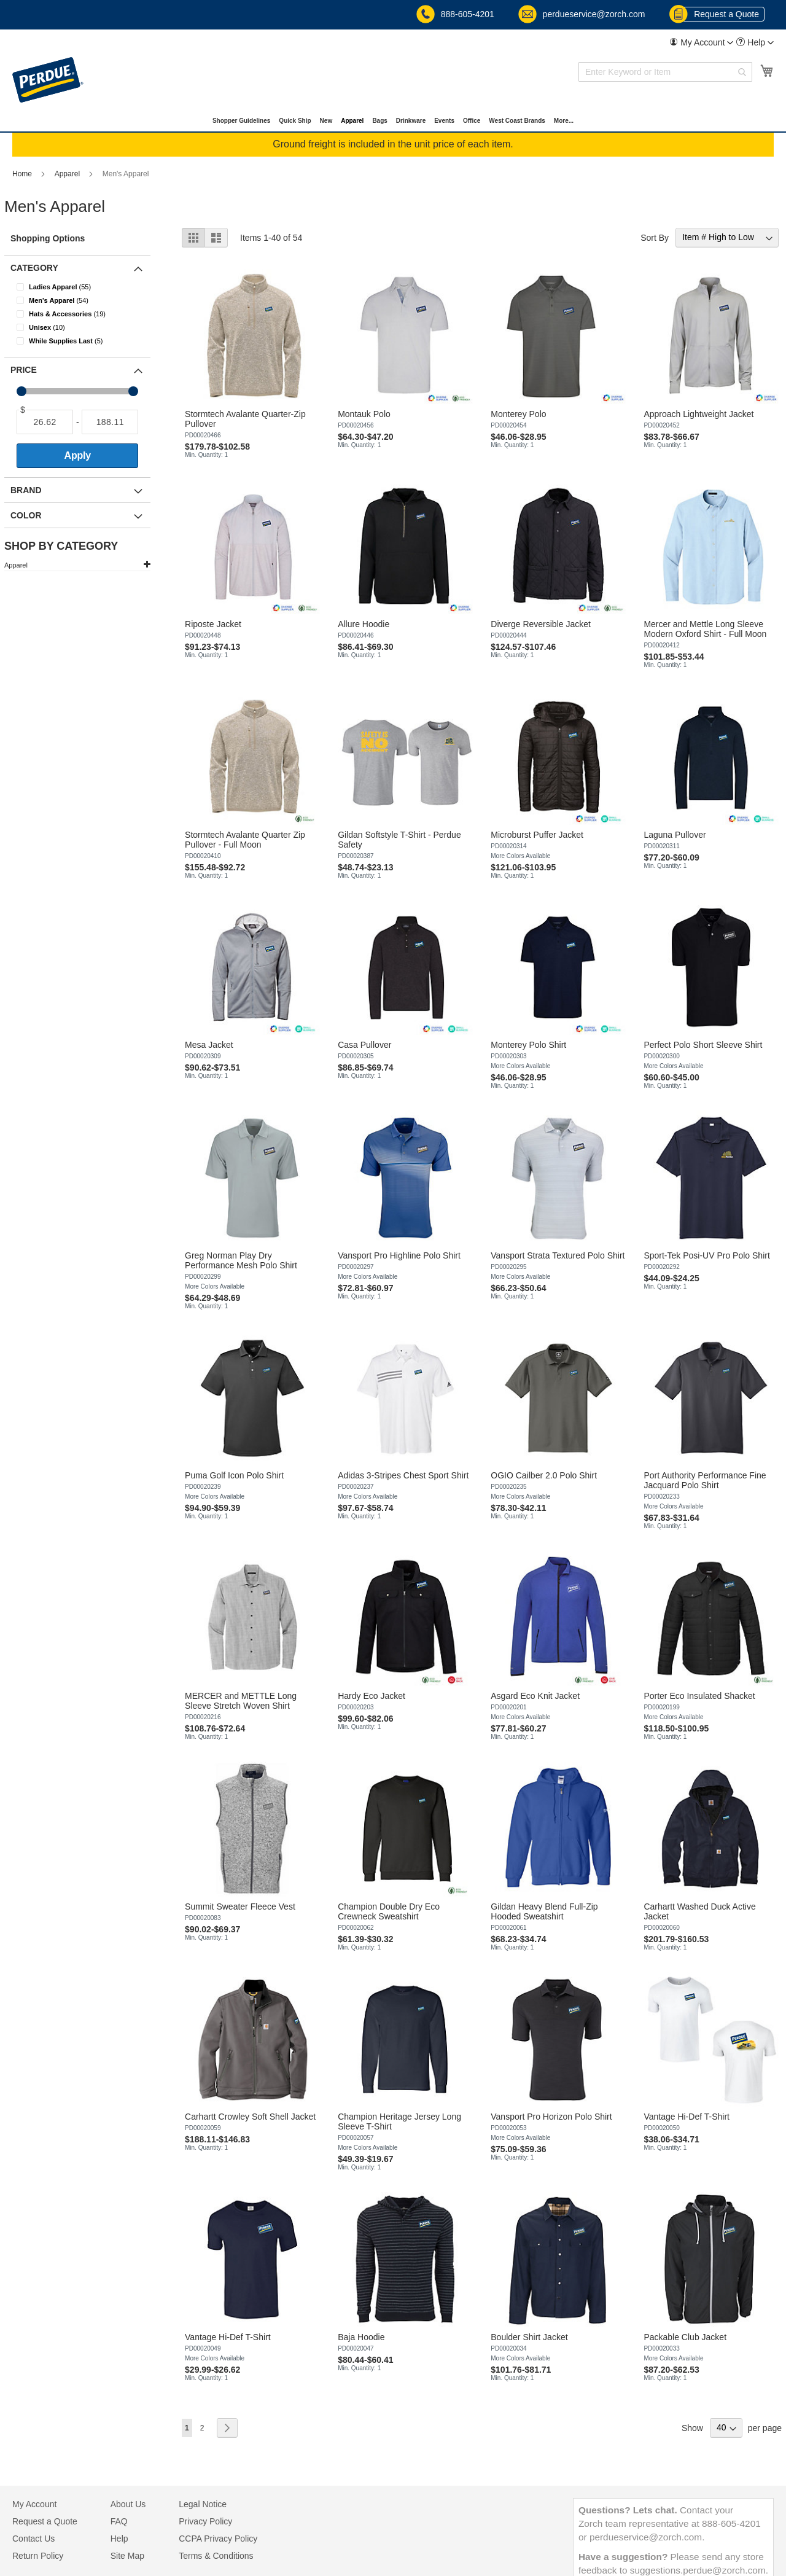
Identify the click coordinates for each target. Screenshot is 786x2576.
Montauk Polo (364, 414)
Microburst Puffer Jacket (537, 835)
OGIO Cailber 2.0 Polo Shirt (544, 1475)
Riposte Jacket (213, 624)
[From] (45, 422)
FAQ (119, 2521)
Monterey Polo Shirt (528, 1045)
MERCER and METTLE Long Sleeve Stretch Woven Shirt (241, 1701)
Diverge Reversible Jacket (541, 624)
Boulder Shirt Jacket (529, 2337)
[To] (110, 422)
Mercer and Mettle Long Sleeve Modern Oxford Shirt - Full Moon (705, 629)
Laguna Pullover (675, 835)
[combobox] (665, 72)
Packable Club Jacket (685, 2337)
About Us (128, 2504)
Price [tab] (23, 370)
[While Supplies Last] (85, 341)
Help (119, 2538)
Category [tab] (34, 268)
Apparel (68, 174)
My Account (34, 2504)
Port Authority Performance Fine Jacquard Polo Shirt (705, 1480)
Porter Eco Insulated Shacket (699, 1696)
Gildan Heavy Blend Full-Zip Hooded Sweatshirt (544, 1911)
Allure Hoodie (363, 624)
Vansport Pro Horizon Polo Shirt (551, 2116)
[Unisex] (85, 327)
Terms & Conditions (216, 2556)
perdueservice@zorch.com (583, 14)
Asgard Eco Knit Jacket (535, 1696)
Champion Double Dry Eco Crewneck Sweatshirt (389, 1911)
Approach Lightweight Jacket (698, 414)
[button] (701, 42)
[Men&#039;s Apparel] (85, 300)
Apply (77, 455)
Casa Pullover (364, 1045)
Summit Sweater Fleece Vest (240, 1906)
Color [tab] (26, 515)
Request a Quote (717, 14)
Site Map (127, 2556)
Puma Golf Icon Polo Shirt (234, 1475)
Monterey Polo (518, 414)
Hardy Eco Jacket (371, 1696)
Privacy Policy (205, 2521)
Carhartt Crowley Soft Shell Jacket (250, 2116)
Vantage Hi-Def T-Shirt (687, 2116)
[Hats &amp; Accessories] (85, 314)
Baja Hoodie (361, 2337)
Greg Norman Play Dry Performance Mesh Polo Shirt (241, 1260)
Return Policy (37, 2556)
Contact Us (33, 2538)
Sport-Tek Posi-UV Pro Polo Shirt (706, 1255)
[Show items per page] (726, 2428)
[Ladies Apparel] (85, 287)
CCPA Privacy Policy (218, 2538)
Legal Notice (203, 2504)
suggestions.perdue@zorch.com (698, 2570)
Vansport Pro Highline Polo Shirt (399, 1255)
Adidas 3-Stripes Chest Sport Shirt (403, 1475)
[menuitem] (701, 43)
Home (23, 174)
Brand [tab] (26, 490)
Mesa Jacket (209, 1045)
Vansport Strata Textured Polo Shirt (558, 1255)
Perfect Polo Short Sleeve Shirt (703, 1045)
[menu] (393, 120)
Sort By (654, 237)
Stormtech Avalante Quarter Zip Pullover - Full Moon (245, 839)
